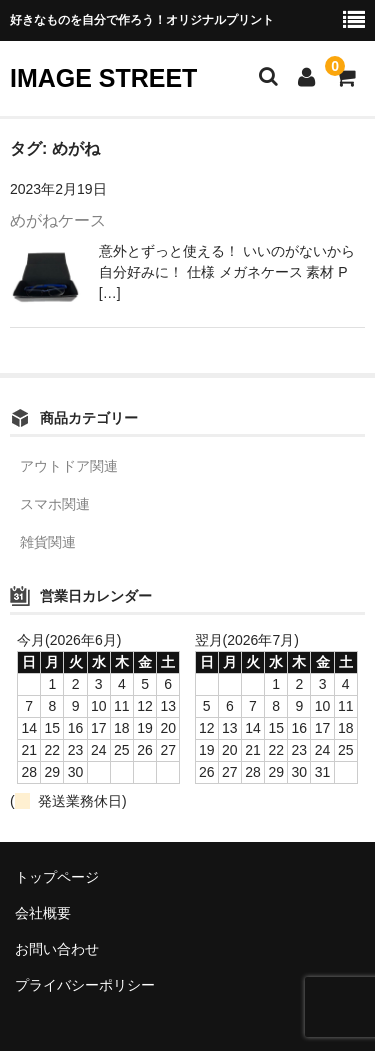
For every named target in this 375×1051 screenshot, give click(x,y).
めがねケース (58, 220)
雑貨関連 (48, 542)
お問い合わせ (57, 949)
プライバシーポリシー (85, 985)
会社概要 (43, 913)
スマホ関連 (55, 504)
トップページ (57, 877)
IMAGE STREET (103, 78)
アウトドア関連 (69, 466)
